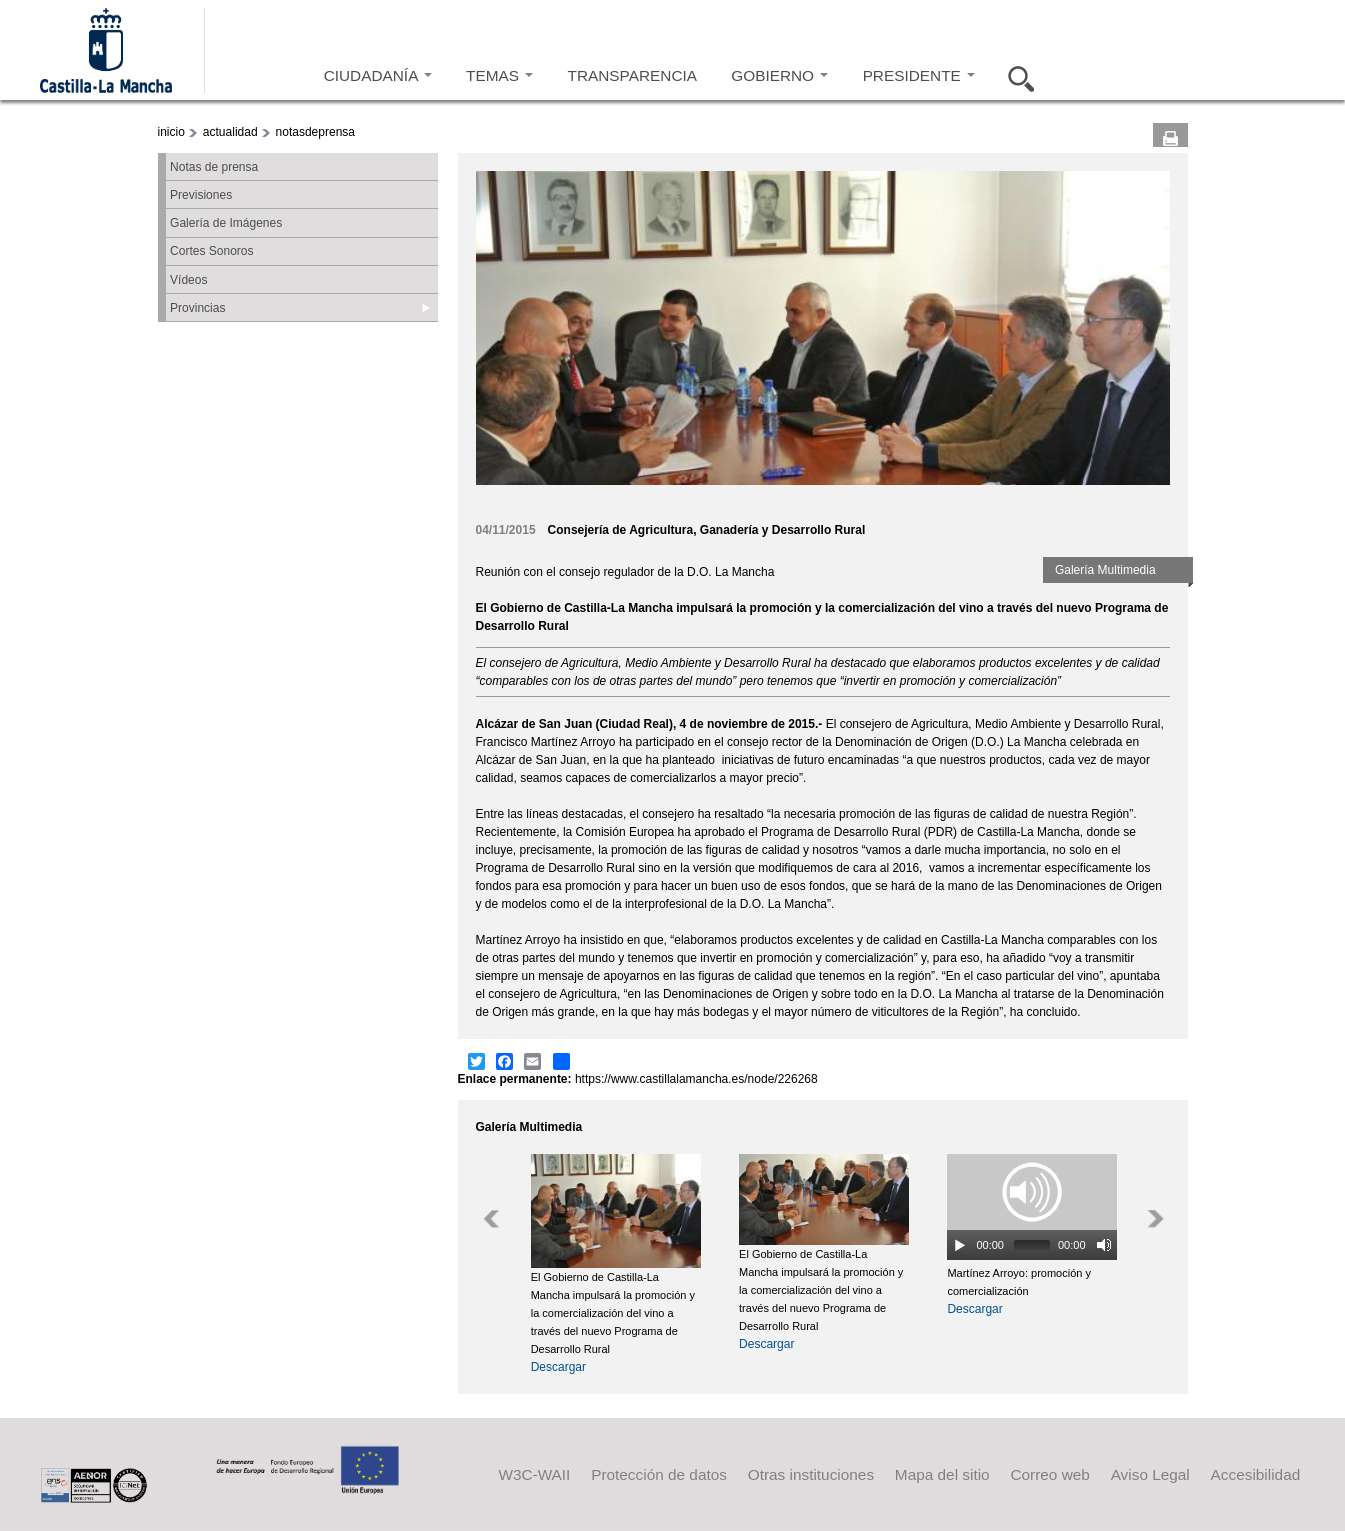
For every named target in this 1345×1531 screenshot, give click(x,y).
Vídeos (188, 280)
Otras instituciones (811, 1474)
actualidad (230, 132)
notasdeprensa (315, 132)
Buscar (1015, 76)
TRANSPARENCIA (632, 75)
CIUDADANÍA (378, 75)
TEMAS (499, 75)
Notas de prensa (214, 167)
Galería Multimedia (1105, 570)
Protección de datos (659, 1474)
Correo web (1049, 1474)
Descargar (558, 1367)
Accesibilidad (1256, 1474)
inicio (171, 132)
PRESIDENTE (919, 75)
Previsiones (201, 195)
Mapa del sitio (942, 1474)
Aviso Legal (1150, 1474)
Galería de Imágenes (226, 223)
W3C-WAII (534, 1474)
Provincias (197, 308)
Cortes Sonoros (211, 251)
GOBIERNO (779, 75)
